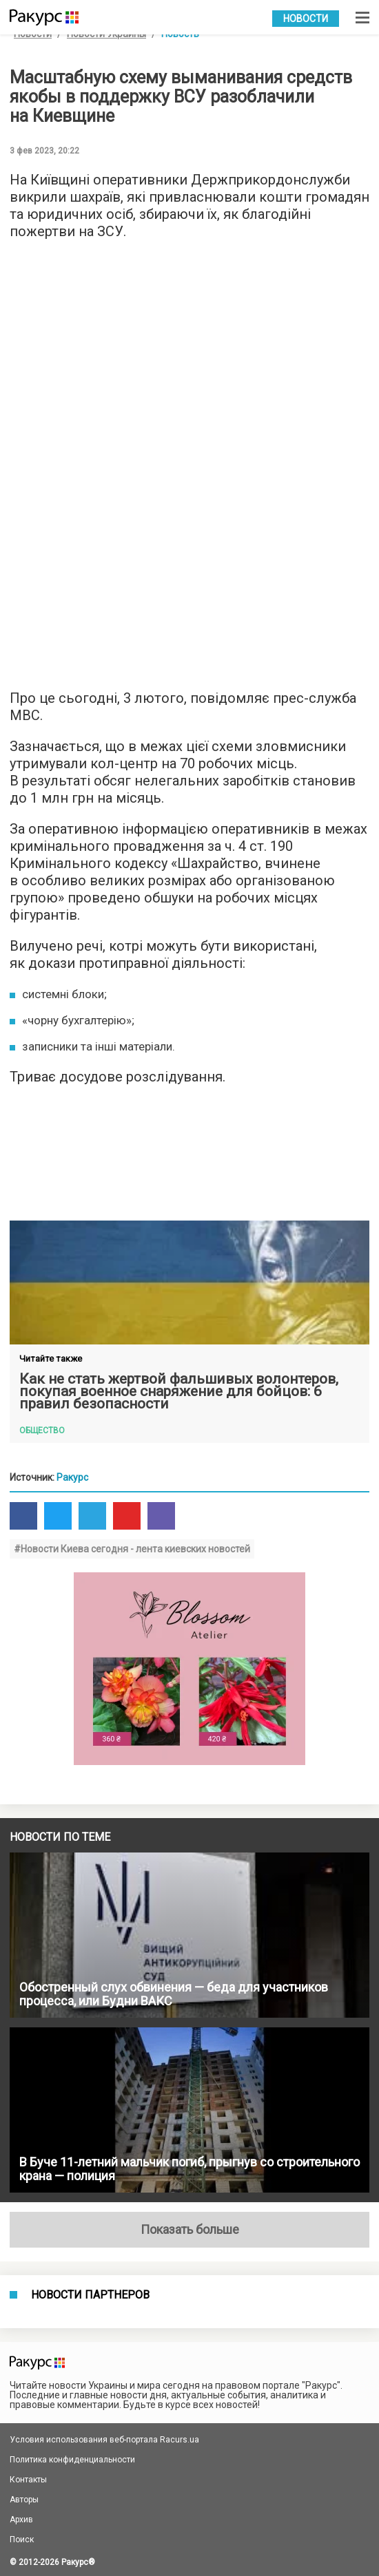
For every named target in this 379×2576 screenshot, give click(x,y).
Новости (305, 18)
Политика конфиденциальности (72, 2459)
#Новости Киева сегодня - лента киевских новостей (132, 1548)
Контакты (28, 2479)
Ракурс (72, 1477)
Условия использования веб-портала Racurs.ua (104, 2440)
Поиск (22, 2539)
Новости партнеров (90, 2295)
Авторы (24, 2499)
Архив (21, 2519)
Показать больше (190, 2229)
